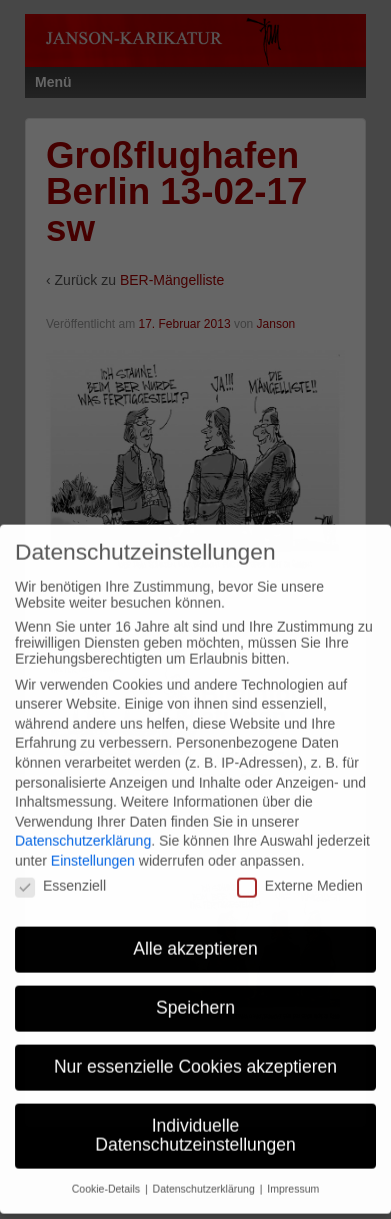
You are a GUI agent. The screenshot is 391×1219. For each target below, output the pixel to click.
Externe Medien (300, 872)
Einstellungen (93, 846)
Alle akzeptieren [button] (195, 934)
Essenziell (60, 872)
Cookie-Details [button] (107, 1174)
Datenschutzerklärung (83, 826)
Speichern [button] (195, 993)
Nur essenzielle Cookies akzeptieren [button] (195, 1052)
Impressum (293, 1174)
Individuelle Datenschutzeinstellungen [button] (195, 1121)
